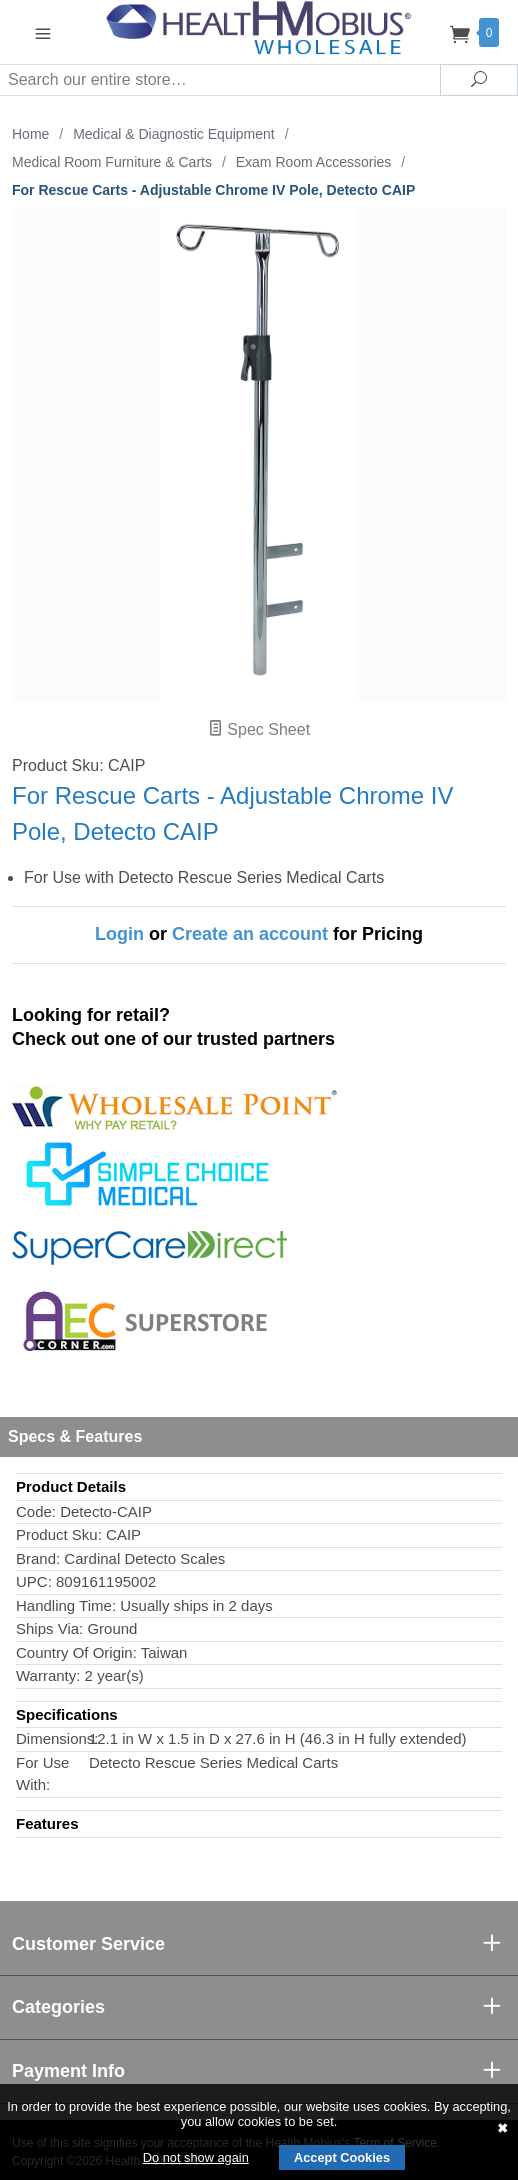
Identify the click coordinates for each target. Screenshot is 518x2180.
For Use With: (42, 1774)
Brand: (38, 1558)
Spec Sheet (259, 729)
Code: (36, 1511)
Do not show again (196, 2157)
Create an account (250, 934)
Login (119, 934)
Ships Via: (49, 1628)
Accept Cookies (342, 2157)
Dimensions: (52, 1738)
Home (30, 134)
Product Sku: (59, 1534)
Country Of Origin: (76, 1652)
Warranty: (48, 1675)
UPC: (34, 1581)
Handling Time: (66, 1605)
